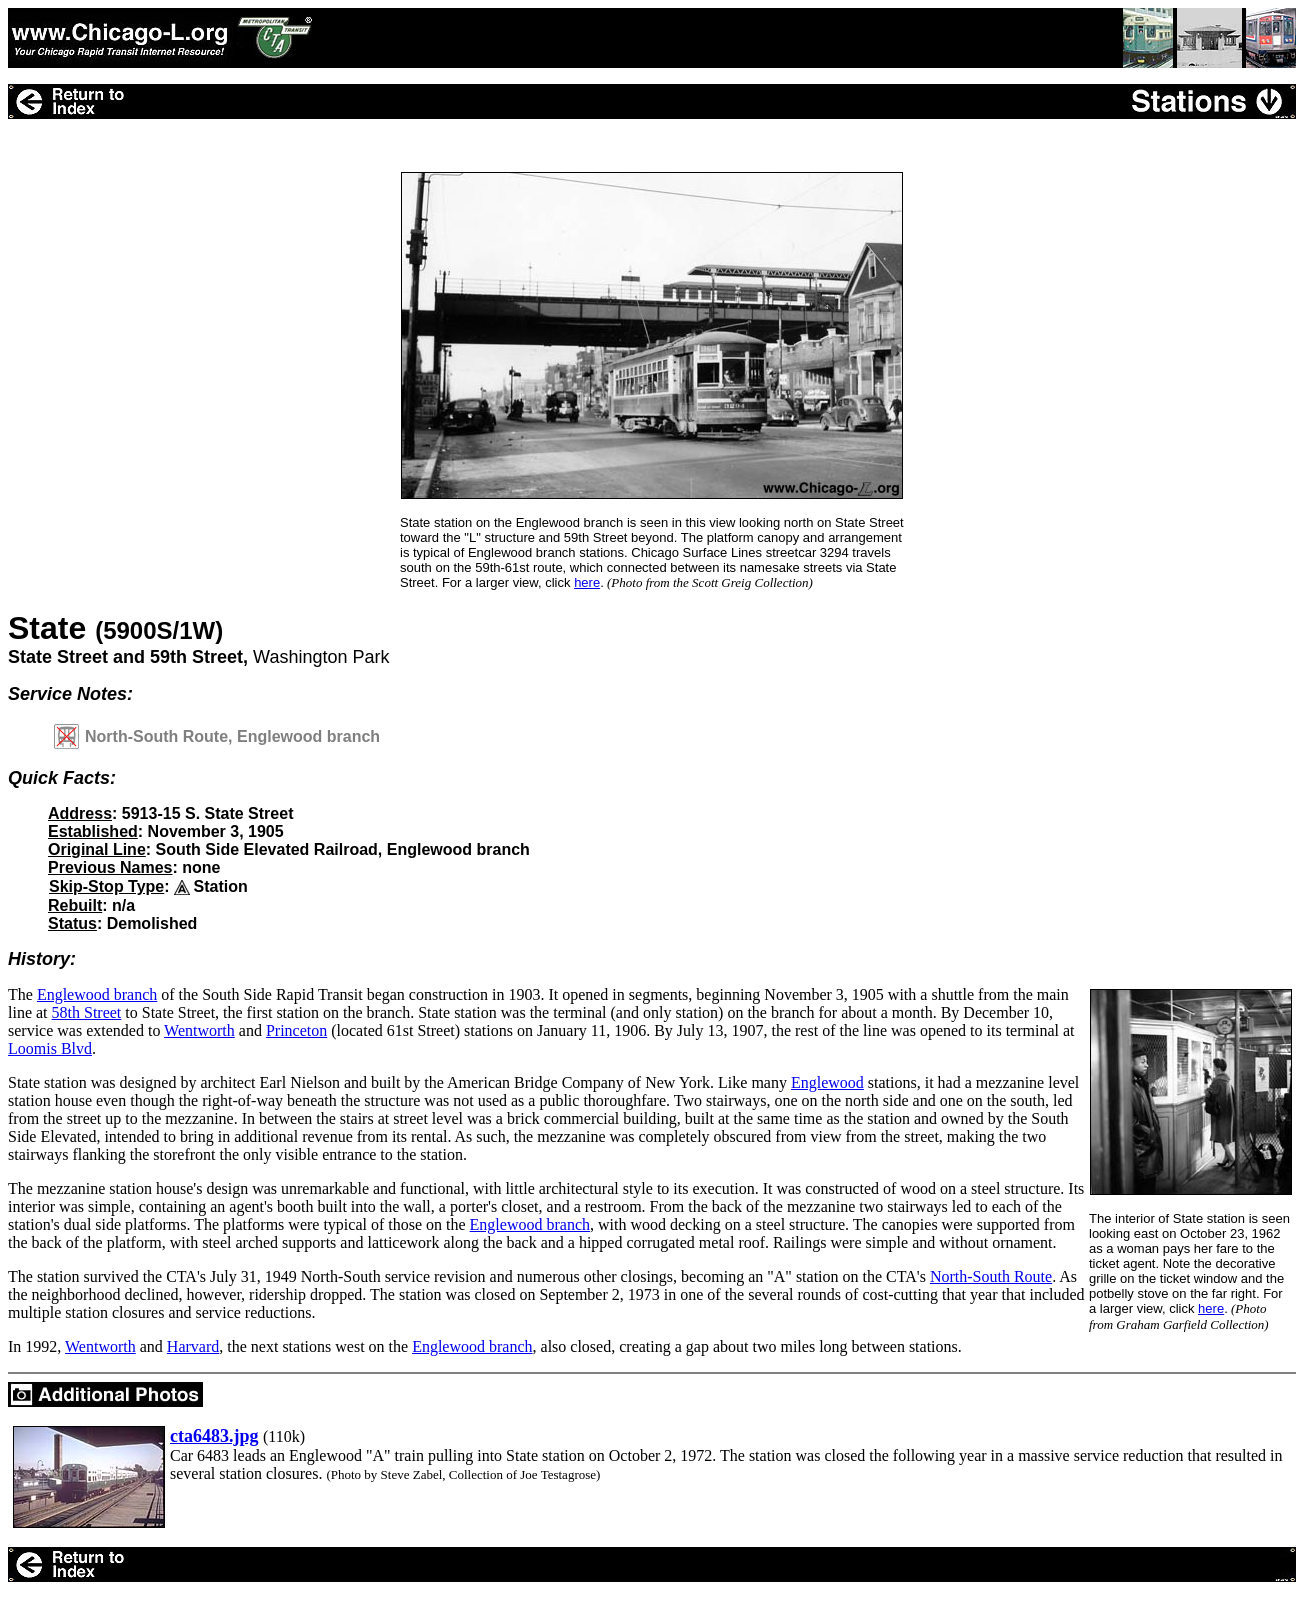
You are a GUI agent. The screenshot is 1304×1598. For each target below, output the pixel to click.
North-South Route (991, 1276)
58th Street (87, 1012)
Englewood (827, 1082)
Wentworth (199, 1030)
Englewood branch (97, 994)
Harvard (193, 1346)
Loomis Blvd (50, 1048)
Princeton (296, 1030)
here (587, 582)
